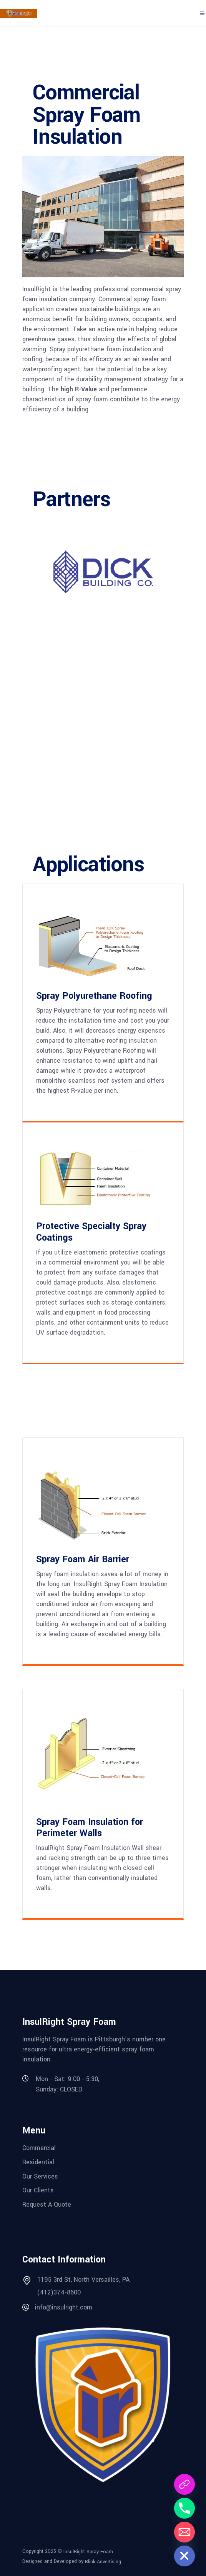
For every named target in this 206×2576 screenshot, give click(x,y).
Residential (38, 2162)
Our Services (40, 2176)
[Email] (184, 2532)
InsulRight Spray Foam (88, 2551)
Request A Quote (46, 2204)
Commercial (39, 2147)
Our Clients (38, 2190)
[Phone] (184, 2508)
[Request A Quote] (184, 2484)
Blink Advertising (103, 2561)
